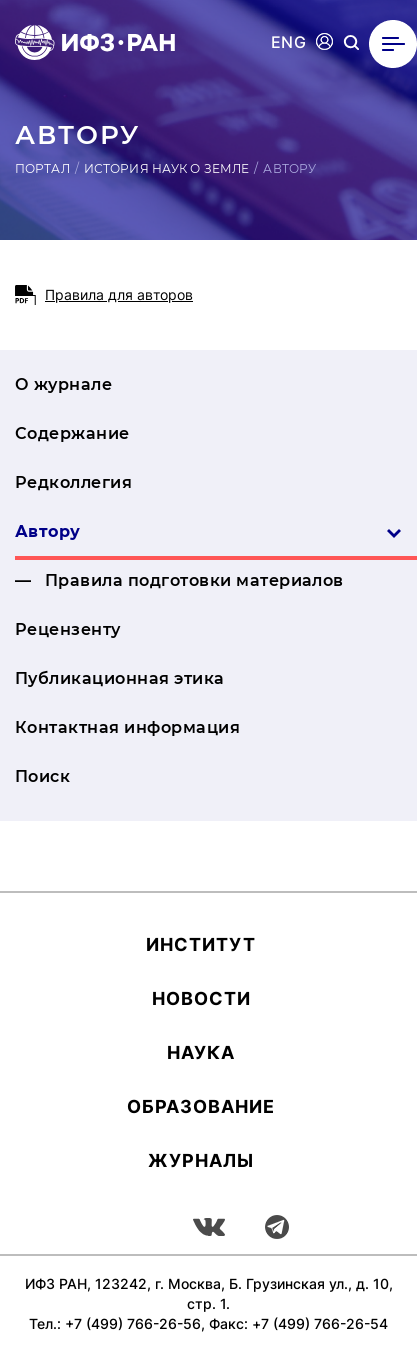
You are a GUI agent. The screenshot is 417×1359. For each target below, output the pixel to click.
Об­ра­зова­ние (201, 1106)
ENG (288, 42)
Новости (201, 998)
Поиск (42, 776)
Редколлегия (73, 482)
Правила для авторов (119, 294)
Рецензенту (68, 629)
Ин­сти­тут (201, 944)
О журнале (63, 384)
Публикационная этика (120, 678)
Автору (208, 531)
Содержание (72, 433)
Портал (42, 168)
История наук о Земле (166, 168)
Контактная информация (127, 727)
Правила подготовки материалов (194, 580)
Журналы (201, 1160)
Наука (201, 1052)
